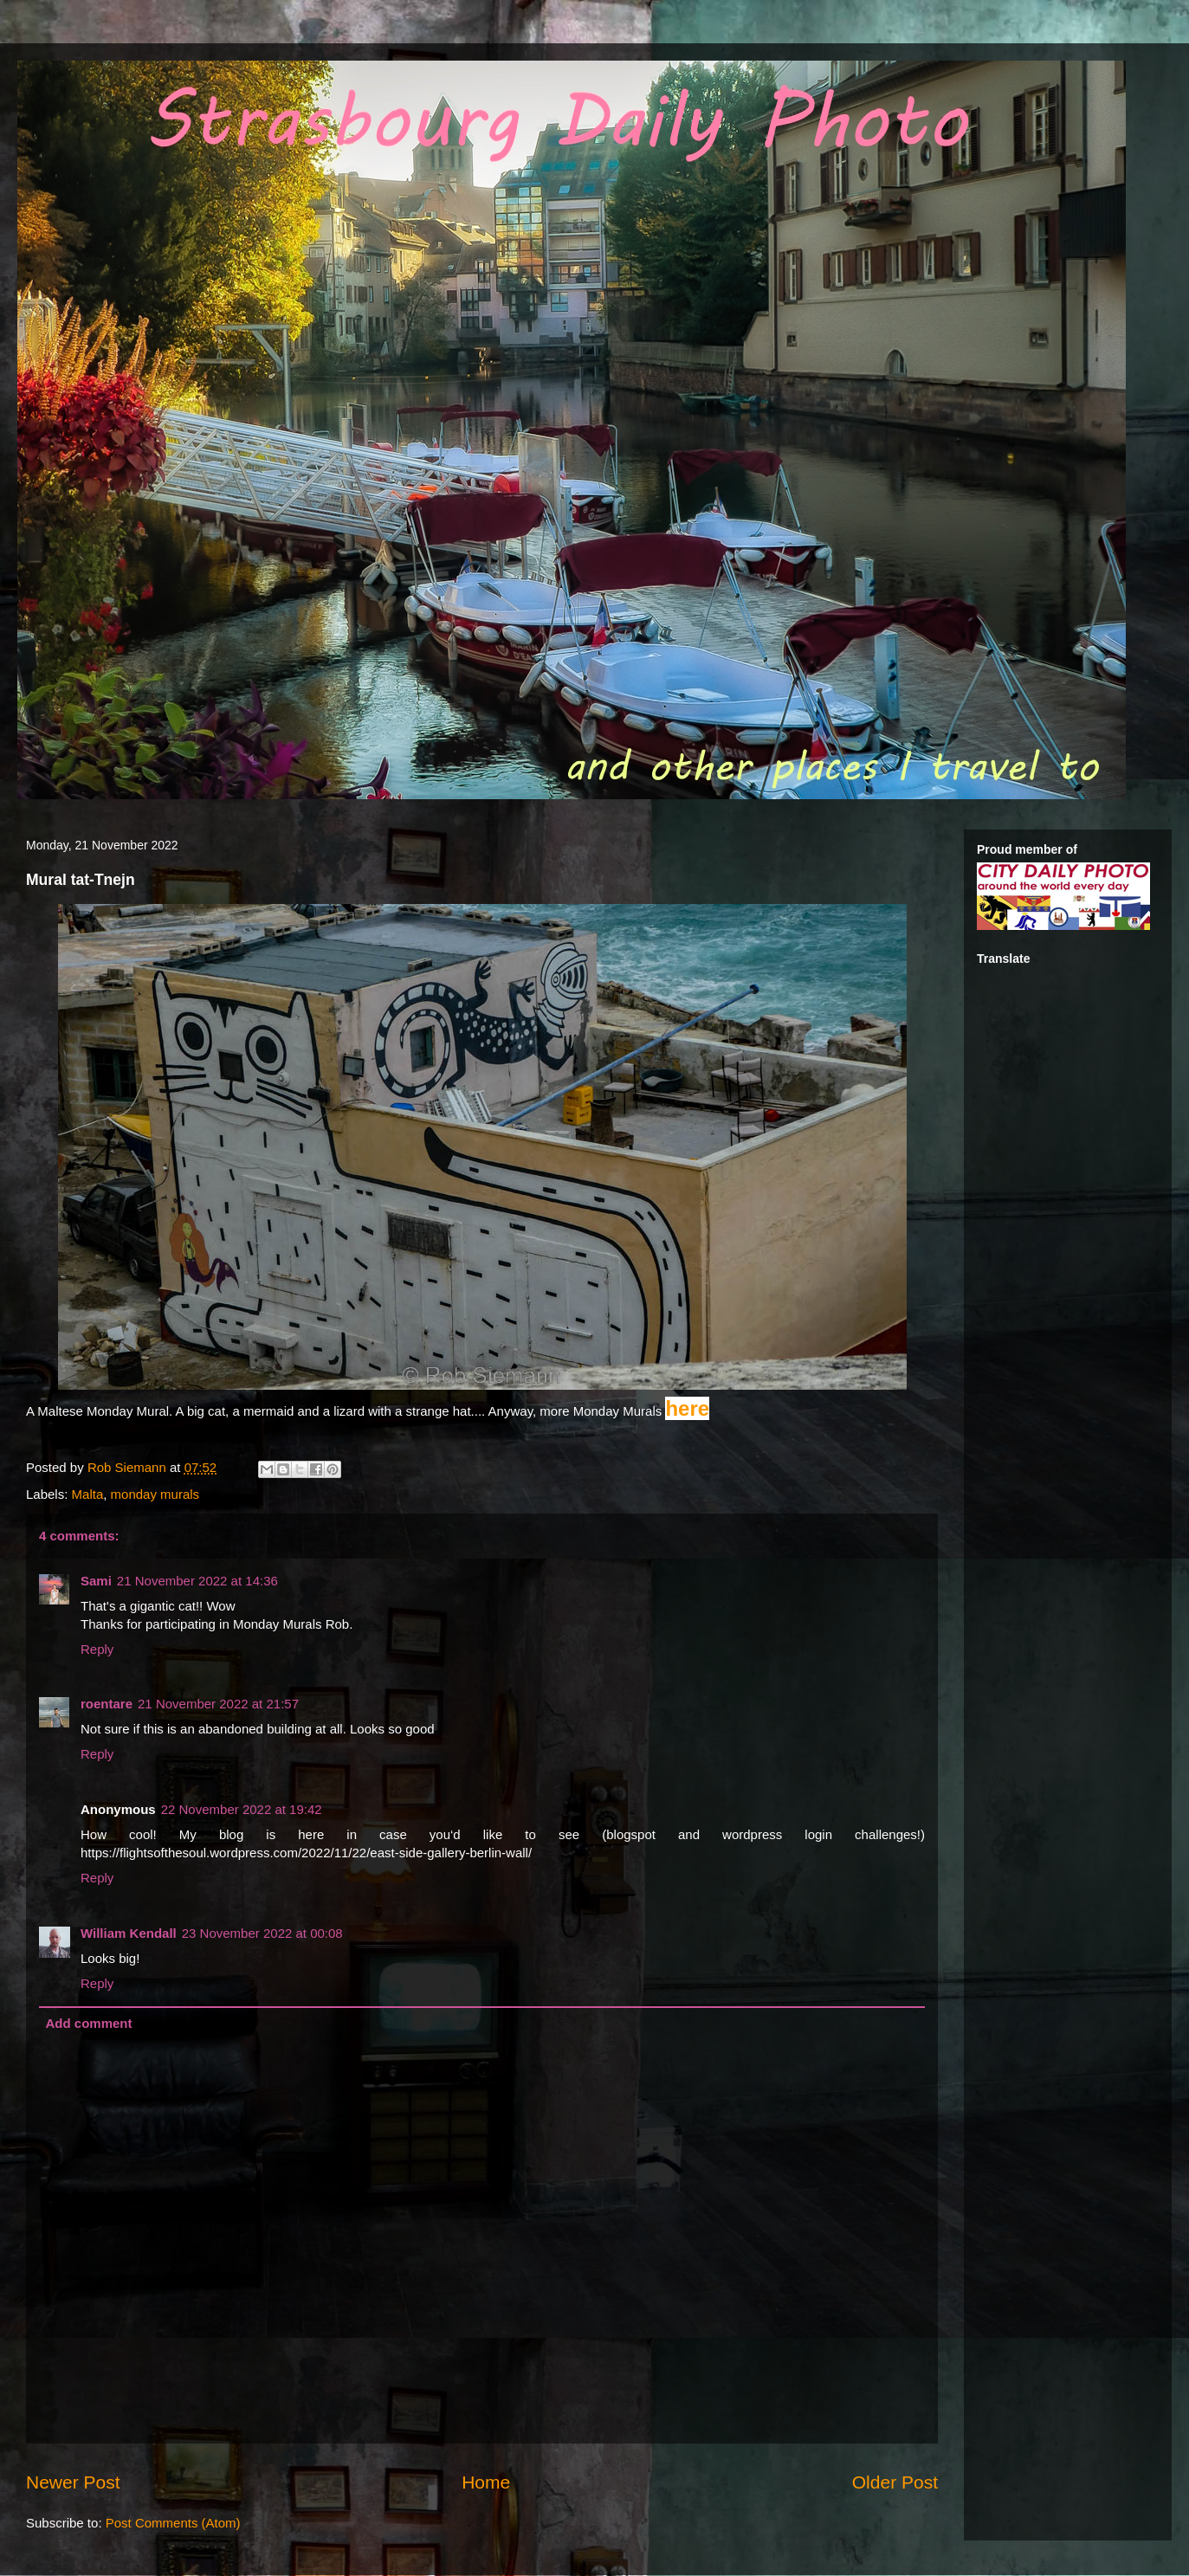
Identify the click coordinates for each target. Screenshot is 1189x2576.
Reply (97, 1649)
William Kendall (129, 1933)
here (687, 1408)
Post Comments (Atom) (173, 2522)
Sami (96, 1580)
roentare (106, 1703)
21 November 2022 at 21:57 (218, 1703)
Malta (88, 1494)
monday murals (155, 1494)
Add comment (89, 2023)
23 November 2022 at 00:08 (262, 1933)
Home (486, 2482)
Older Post (895, 2482)
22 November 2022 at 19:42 (241, 1809)
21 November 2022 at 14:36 (197, 1580)
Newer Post (73, 2482)
